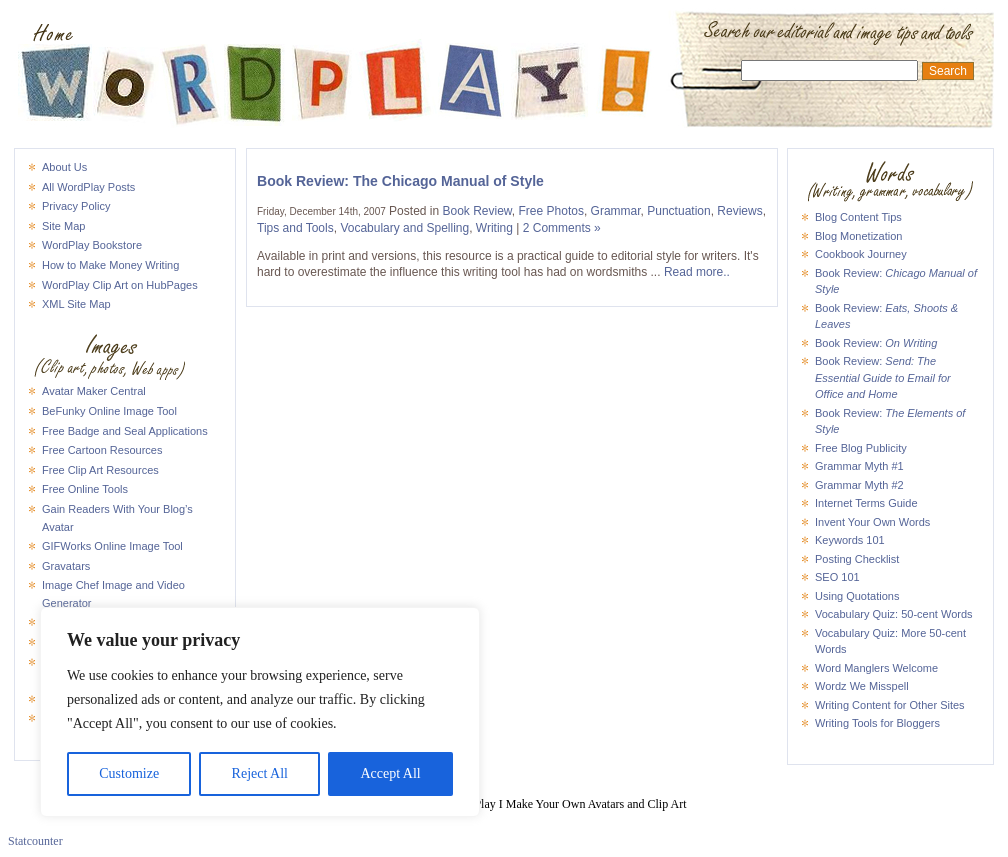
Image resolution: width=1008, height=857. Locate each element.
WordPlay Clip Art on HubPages (120, 285)
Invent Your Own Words (872, 522)
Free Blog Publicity (861, 448)
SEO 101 (837, 577)
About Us (64, 167)
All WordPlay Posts (88, 187)
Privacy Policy (76, 206)
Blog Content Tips (858, 217)
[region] (260, 712)
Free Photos (551, 211)
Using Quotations (857, 596)
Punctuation (678, 211)
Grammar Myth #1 (859, 466)
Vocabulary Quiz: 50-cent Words (894, 614)
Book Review (476, 211)
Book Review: (876, 343)
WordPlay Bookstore (92, 245)
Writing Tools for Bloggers (877, 723)
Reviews (739, 211)
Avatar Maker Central (94, 391)
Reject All (260, 773)
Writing (494, 228)
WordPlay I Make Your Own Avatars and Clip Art (504, 34)
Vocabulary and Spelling (404, 228)
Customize (129, 773)
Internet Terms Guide (866, 503)
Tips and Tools (295, 228)
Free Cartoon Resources (102, 450)
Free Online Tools (85, 489)
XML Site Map (76, 304)
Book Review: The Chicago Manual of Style (400, 181)
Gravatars (66, 566)
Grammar (616, 211)
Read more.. (697, 272)
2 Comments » (562, 228)
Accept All (390, 773)
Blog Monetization (858, 236)
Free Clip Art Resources (100, 470)
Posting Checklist (857, 559)
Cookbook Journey (861, 254)
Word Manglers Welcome (876, 668)
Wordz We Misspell (862, 686)
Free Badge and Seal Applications (125, 431)
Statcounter (35, 841)
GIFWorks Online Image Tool (112, 546)
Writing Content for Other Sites (890, 705)
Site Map (63, 226)
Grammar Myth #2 (859, 485)
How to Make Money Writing (110, 265)
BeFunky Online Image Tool (109, 411)
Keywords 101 (850, 540)
